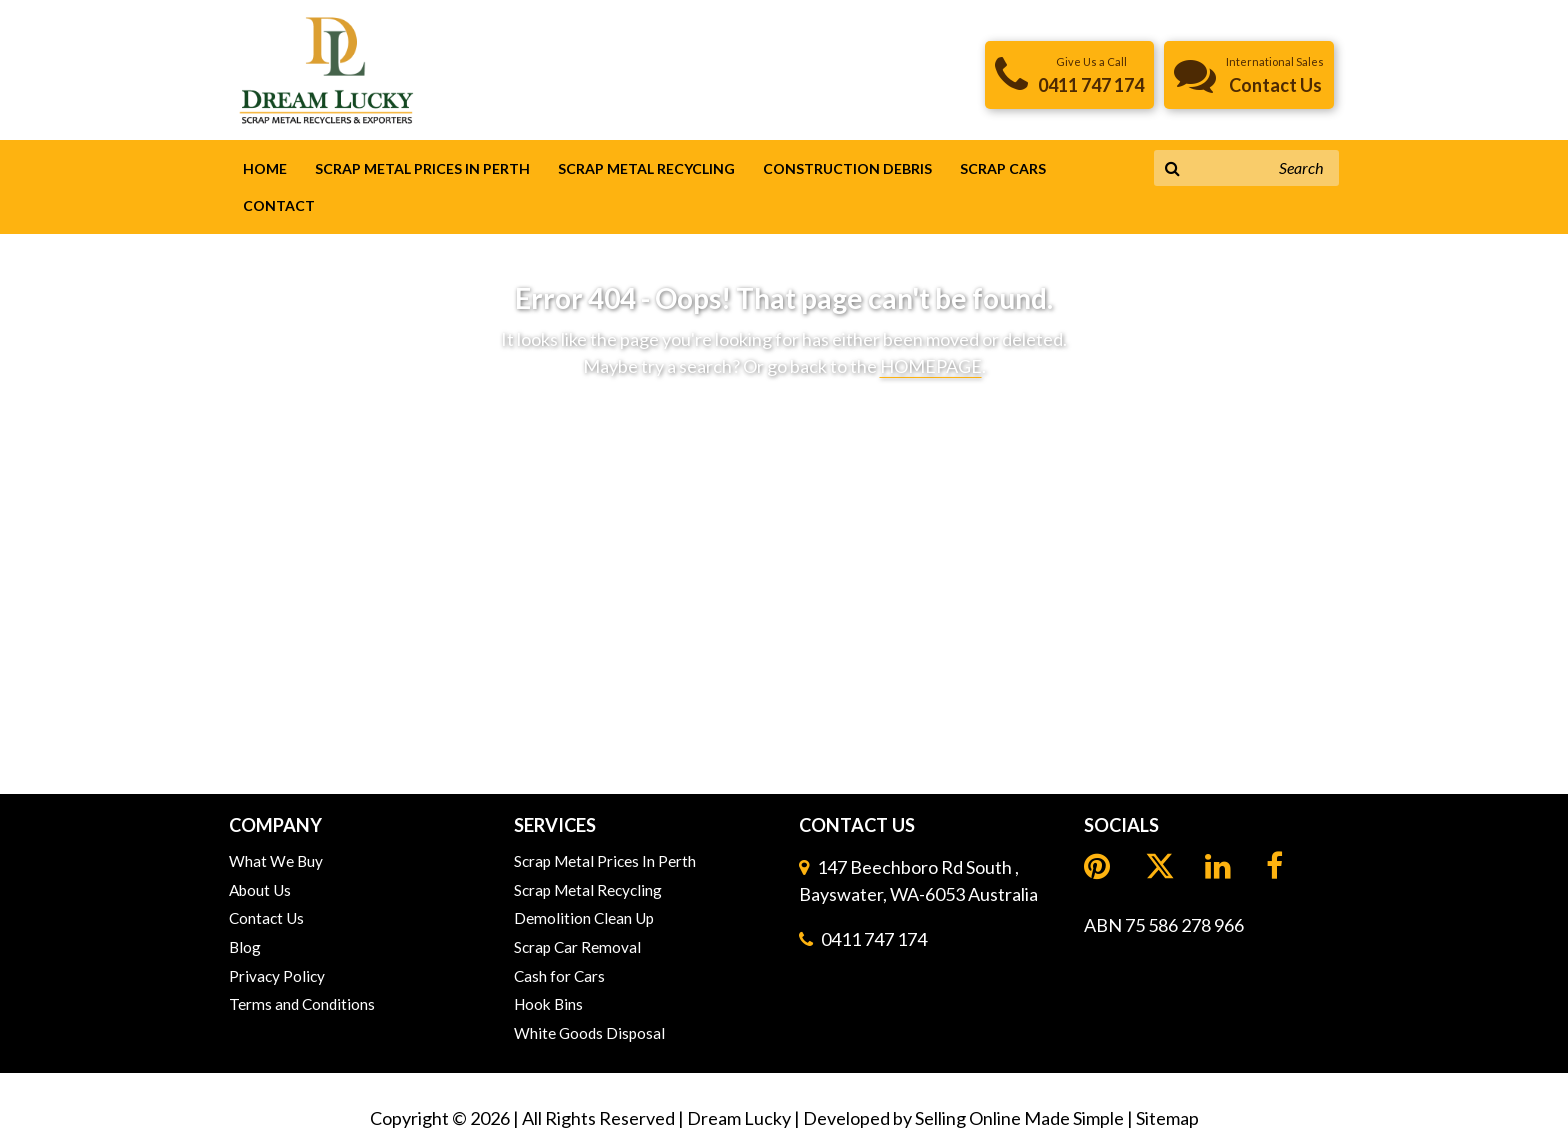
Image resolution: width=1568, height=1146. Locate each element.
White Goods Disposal (589, 1033)
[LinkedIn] (1160, 868)
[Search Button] (1172, 168)
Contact (279, 205)
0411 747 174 (874, 939)
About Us (260, 890)
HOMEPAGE (931, 366)
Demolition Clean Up (584, 918)
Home (265, 168)
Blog (245, 947)
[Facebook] (1277, 866)
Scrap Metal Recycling (646, 168)
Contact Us (266, 918)
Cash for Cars (559, 976)
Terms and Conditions (302, 1004)
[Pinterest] (1099, 866)
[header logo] (327, 68)
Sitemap (1167, 1118)
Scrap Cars (1003, 168)
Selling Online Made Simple (1019, 1118)
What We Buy (276, 861)
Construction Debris (847, 168)
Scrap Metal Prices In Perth (422, 168)
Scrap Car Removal (577, 947)
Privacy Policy (277, 976)
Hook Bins (548, 1004)
